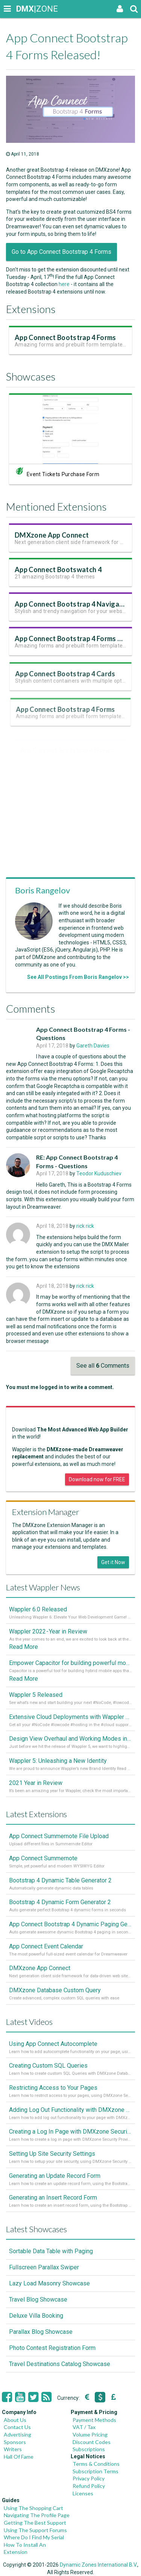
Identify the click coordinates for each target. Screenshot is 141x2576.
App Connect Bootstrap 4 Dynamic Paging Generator (70, 1924)
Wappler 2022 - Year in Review (48, 1631)
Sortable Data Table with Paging (51, 2251)
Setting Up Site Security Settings (52, 2153)
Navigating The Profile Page (37, 2515)
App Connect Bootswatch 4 (59, 575)
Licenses (83, 2493)
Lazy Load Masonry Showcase (49, 2283)
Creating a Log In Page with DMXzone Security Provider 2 (70, 2131)
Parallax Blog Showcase (41, 2331)
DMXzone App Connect (53, 540)
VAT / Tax (84, 2427)
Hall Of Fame (18, 2456)
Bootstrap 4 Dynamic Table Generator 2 (60, 1880)
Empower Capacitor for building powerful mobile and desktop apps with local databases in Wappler (70, 1662)
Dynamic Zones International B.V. (98, 2565)
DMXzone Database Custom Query (55, 1990)
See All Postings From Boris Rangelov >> (78, 977)
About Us (15, 2420)
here (64, 284)
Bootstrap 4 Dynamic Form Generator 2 (60, 1902)
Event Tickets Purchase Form (63, 477)
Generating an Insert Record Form (53, 2197)
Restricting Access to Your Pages (53, 2087)
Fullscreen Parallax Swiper (44, 2267)
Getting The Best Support (35, 2522)
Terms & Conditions (96, 2464)
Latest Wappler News (43, 1587)
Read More (23, 1646)
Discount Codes (92, 2442)
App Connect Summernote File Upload (59, 1836)
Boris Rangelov (42, 890)
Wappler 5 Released (35, 1694)
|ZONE (23, 8)
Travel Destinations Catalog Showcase (59, 2364)
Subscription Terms (95, 2471)
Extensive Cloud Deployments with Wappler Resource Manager (70, 1716)
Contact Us (17, 2427)
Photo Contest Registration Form (52, 2347)
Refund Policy (89, 2486)
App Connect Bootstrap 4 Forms (65, 342)
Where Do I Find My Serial (34, 2537)
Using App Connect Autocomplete (53, 2043)
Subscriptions (89, 2449)
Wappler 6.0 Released (38, 1609)
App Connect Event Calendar (46, 1946)
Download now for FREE (97, 1479)
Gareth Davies (92, 1046)
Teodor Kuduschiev (98, 1173)
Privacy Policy (89, 2478)
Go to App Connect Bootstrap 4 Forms (61, 251)
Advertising (17, 2434)
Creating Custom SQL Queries (48, 2065)
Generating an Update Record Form (54, 2175)
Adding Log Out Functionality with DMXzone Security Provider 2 (70, 2109)
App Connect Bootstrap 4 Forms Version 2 (79, 646)
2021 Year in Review (35, 1782)
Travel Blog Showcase (38, 2299)
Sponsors (15, 2442)
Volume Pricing (90, 2434)
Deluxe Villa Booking (36, 2315)
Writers (13, 2449)
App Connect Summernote (43, 1858)
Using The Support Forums (35, 2530)
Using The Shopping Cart (33, 2508)
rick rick (85, 1226)
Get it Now (113, 1562)
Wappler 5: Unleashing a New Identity (58, 1760)
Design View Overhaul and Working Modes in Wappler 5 (70, 1738)
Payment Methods (94, 2420)
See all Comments (102, 1365)
